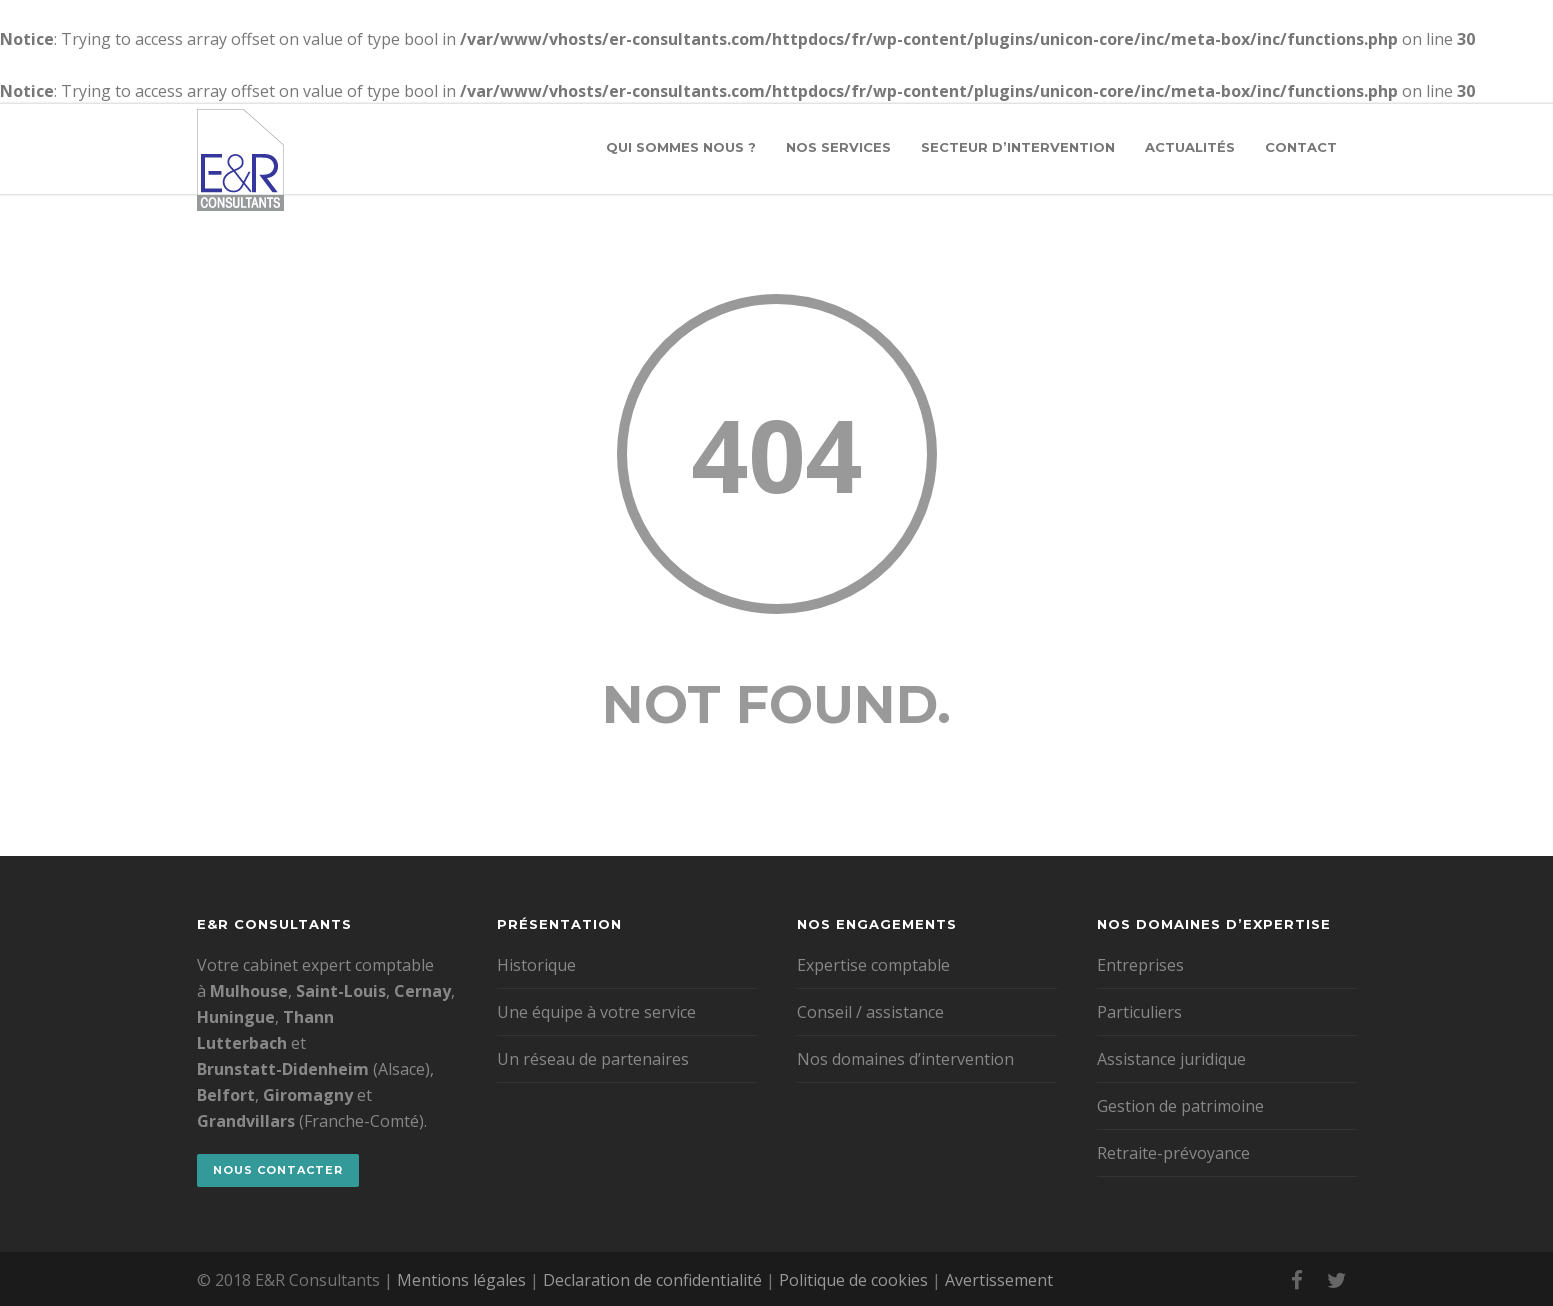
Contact (1301, 147)
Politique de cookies (853, 1280)
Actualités (1190, 147)
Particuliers (1139, 1012)
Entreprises (1140, 965)
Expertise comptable (873, 965)
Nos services (838, 147)
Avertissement (999, 1280)
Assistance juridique (1171, 1059)
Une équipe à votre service (596, 1012)
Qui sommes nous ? (681, 147)
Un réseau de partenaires (593, 1059)
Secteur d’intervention (1018, 147)
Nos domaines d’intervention (905, 1059)
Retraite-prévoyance (1173, 1153)
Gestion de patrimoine (1180, 1106)
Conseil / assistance (870, 1012)
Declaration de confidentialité (652, 1280)
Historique (536, 965)
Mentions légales (461, 1280)
